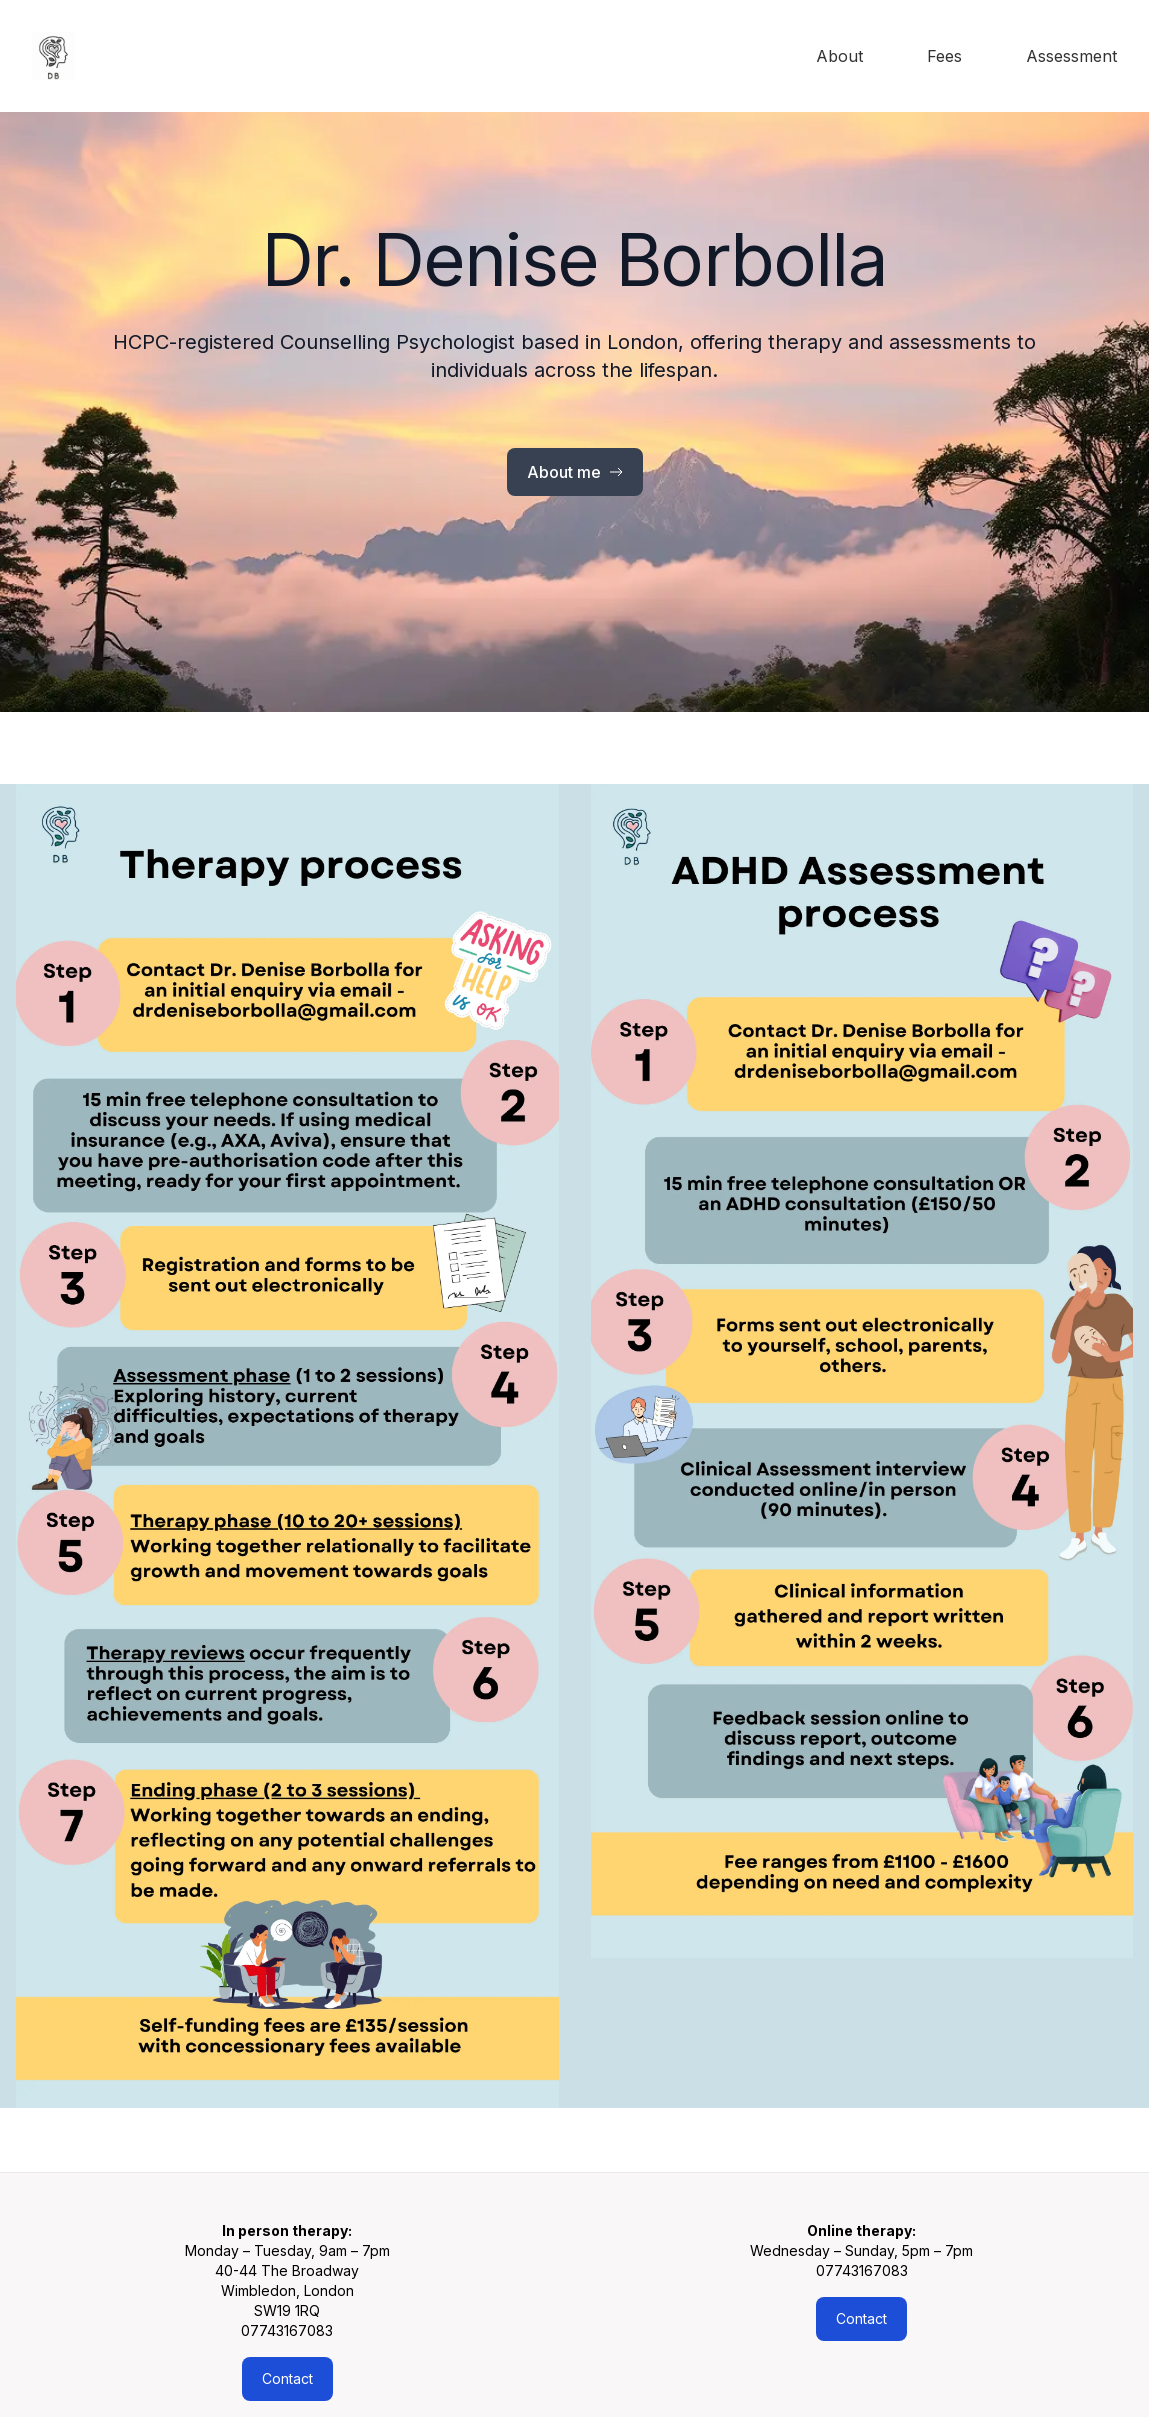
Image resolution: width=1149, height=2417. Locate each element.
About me (575, 472)
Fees (944, 56)
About (839, 56)
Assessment (1071, 56)
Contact (287, 2378)
